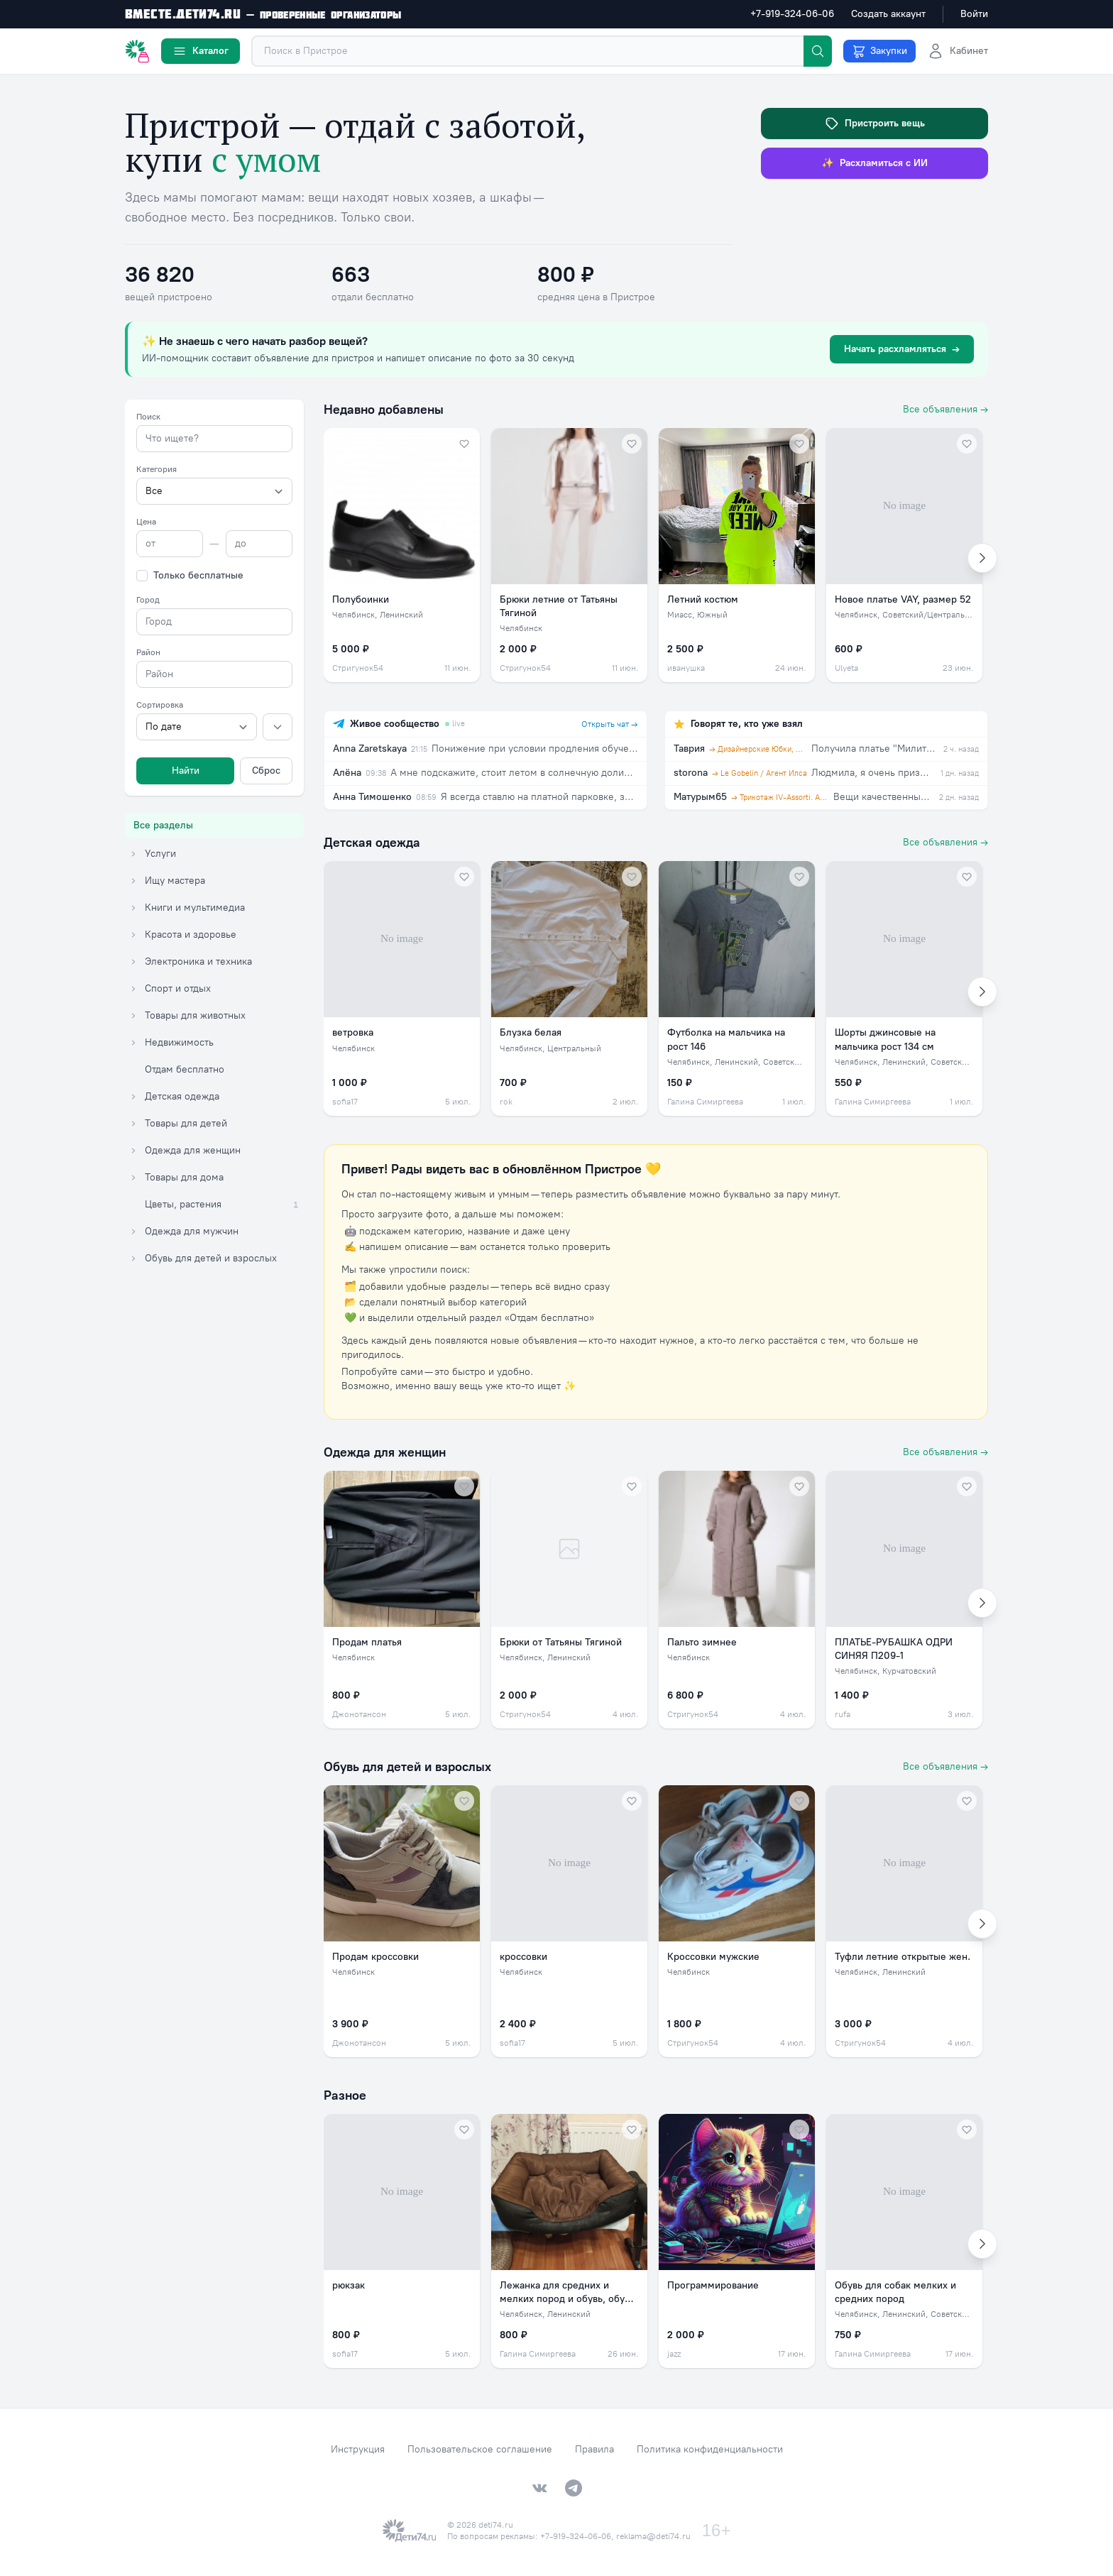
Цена (146, 522)
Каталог (200, 51)
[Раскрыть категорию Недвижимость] (133, 1042)
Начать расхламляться (902, 349)
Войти (974, 14)
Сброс (266, 770)
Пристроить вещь (875, 123)
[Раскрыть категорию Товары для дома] (133, 1177)
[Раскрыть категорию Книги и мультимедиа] (133, 907)
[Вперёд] (982, 558)
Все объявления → (945, 409)
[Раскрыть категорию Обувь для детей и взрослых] (133, 1258)
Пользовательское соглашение (479, 2449)
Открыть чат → (609, 724)
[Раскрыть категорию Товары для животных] (133, 1015)
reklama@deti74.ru (653, 2536)
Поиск (148, 417)
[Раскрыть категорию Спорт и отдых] (133, 988)
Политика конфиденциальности (710, 2449)
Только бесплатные (198, 575)
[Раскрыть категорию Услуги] (133, 853)
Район (148, 652)
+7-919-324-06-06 (792, 14)
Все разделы (163, 825)
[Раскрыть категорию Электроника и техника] (133, 961)
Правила (594, 2449)
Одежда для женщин (385, 1452)
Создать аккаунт (888, 14)
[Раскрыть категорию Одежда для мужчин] (133, 1231)
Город (148, 600)
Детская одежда (372, 842)
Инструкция (358, 2449)
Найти (185, 770)
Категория (156, 469)
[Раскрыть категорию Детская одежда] (133, 1096)
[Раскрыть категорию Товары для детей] (133, 1123)
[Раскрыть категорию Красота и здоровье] (133, 934)
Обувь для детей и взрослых (407, 1767)
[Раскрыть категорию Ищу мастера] (133, 880)
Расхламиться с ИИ (874, 163)
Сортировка (159, 705)
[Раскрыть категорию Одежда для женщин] (133, 1150)
